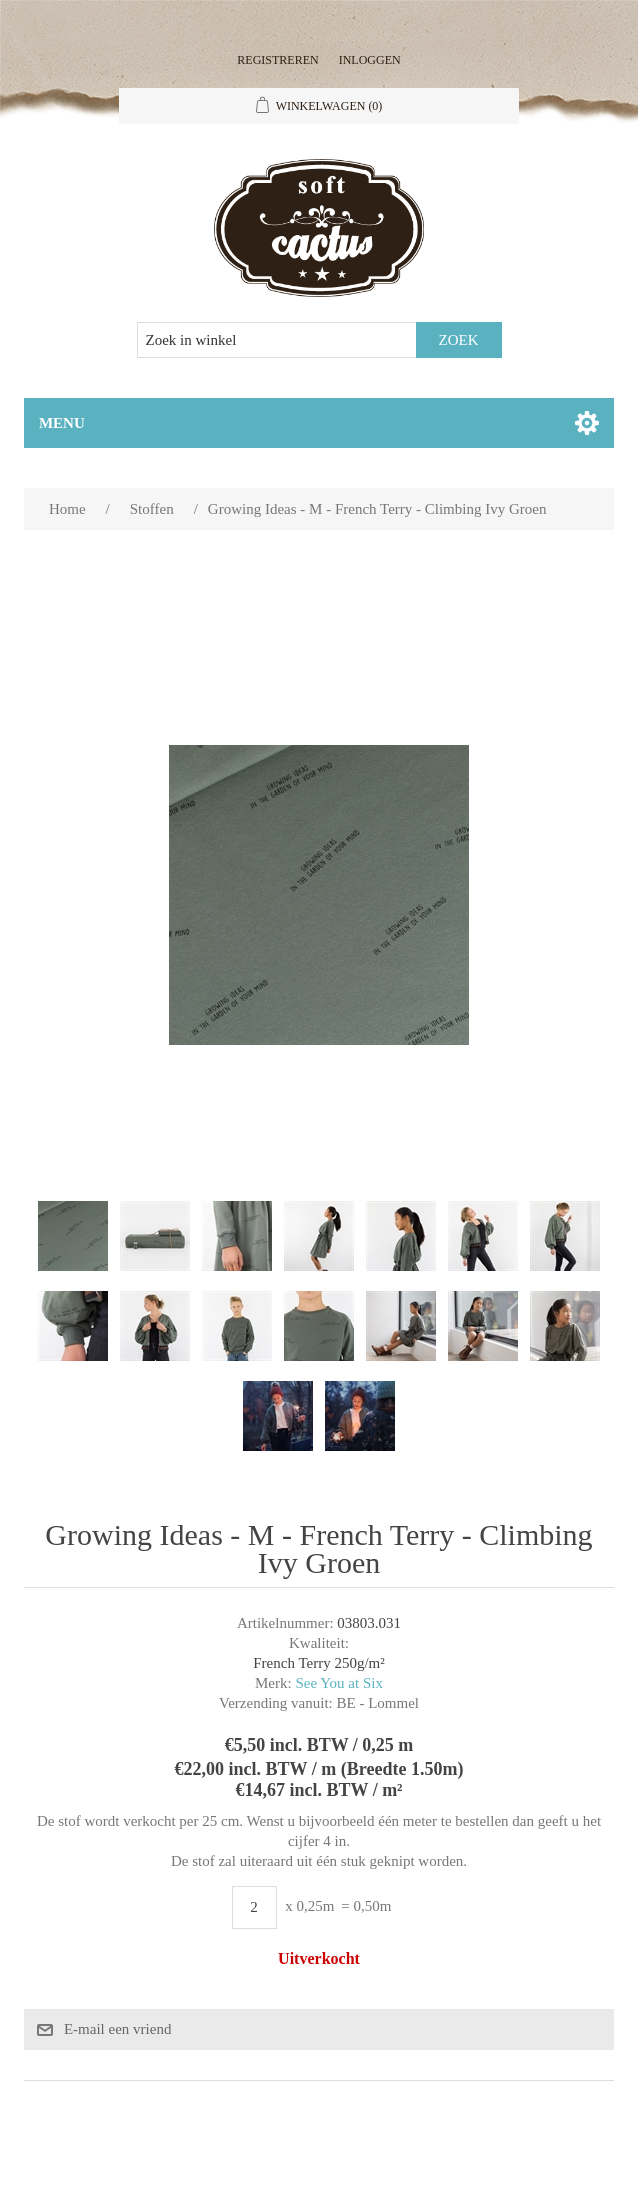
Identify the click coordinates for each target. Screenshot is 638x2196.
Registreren (277, 60)
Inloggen (370, 60)
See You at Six (339, 1683)
